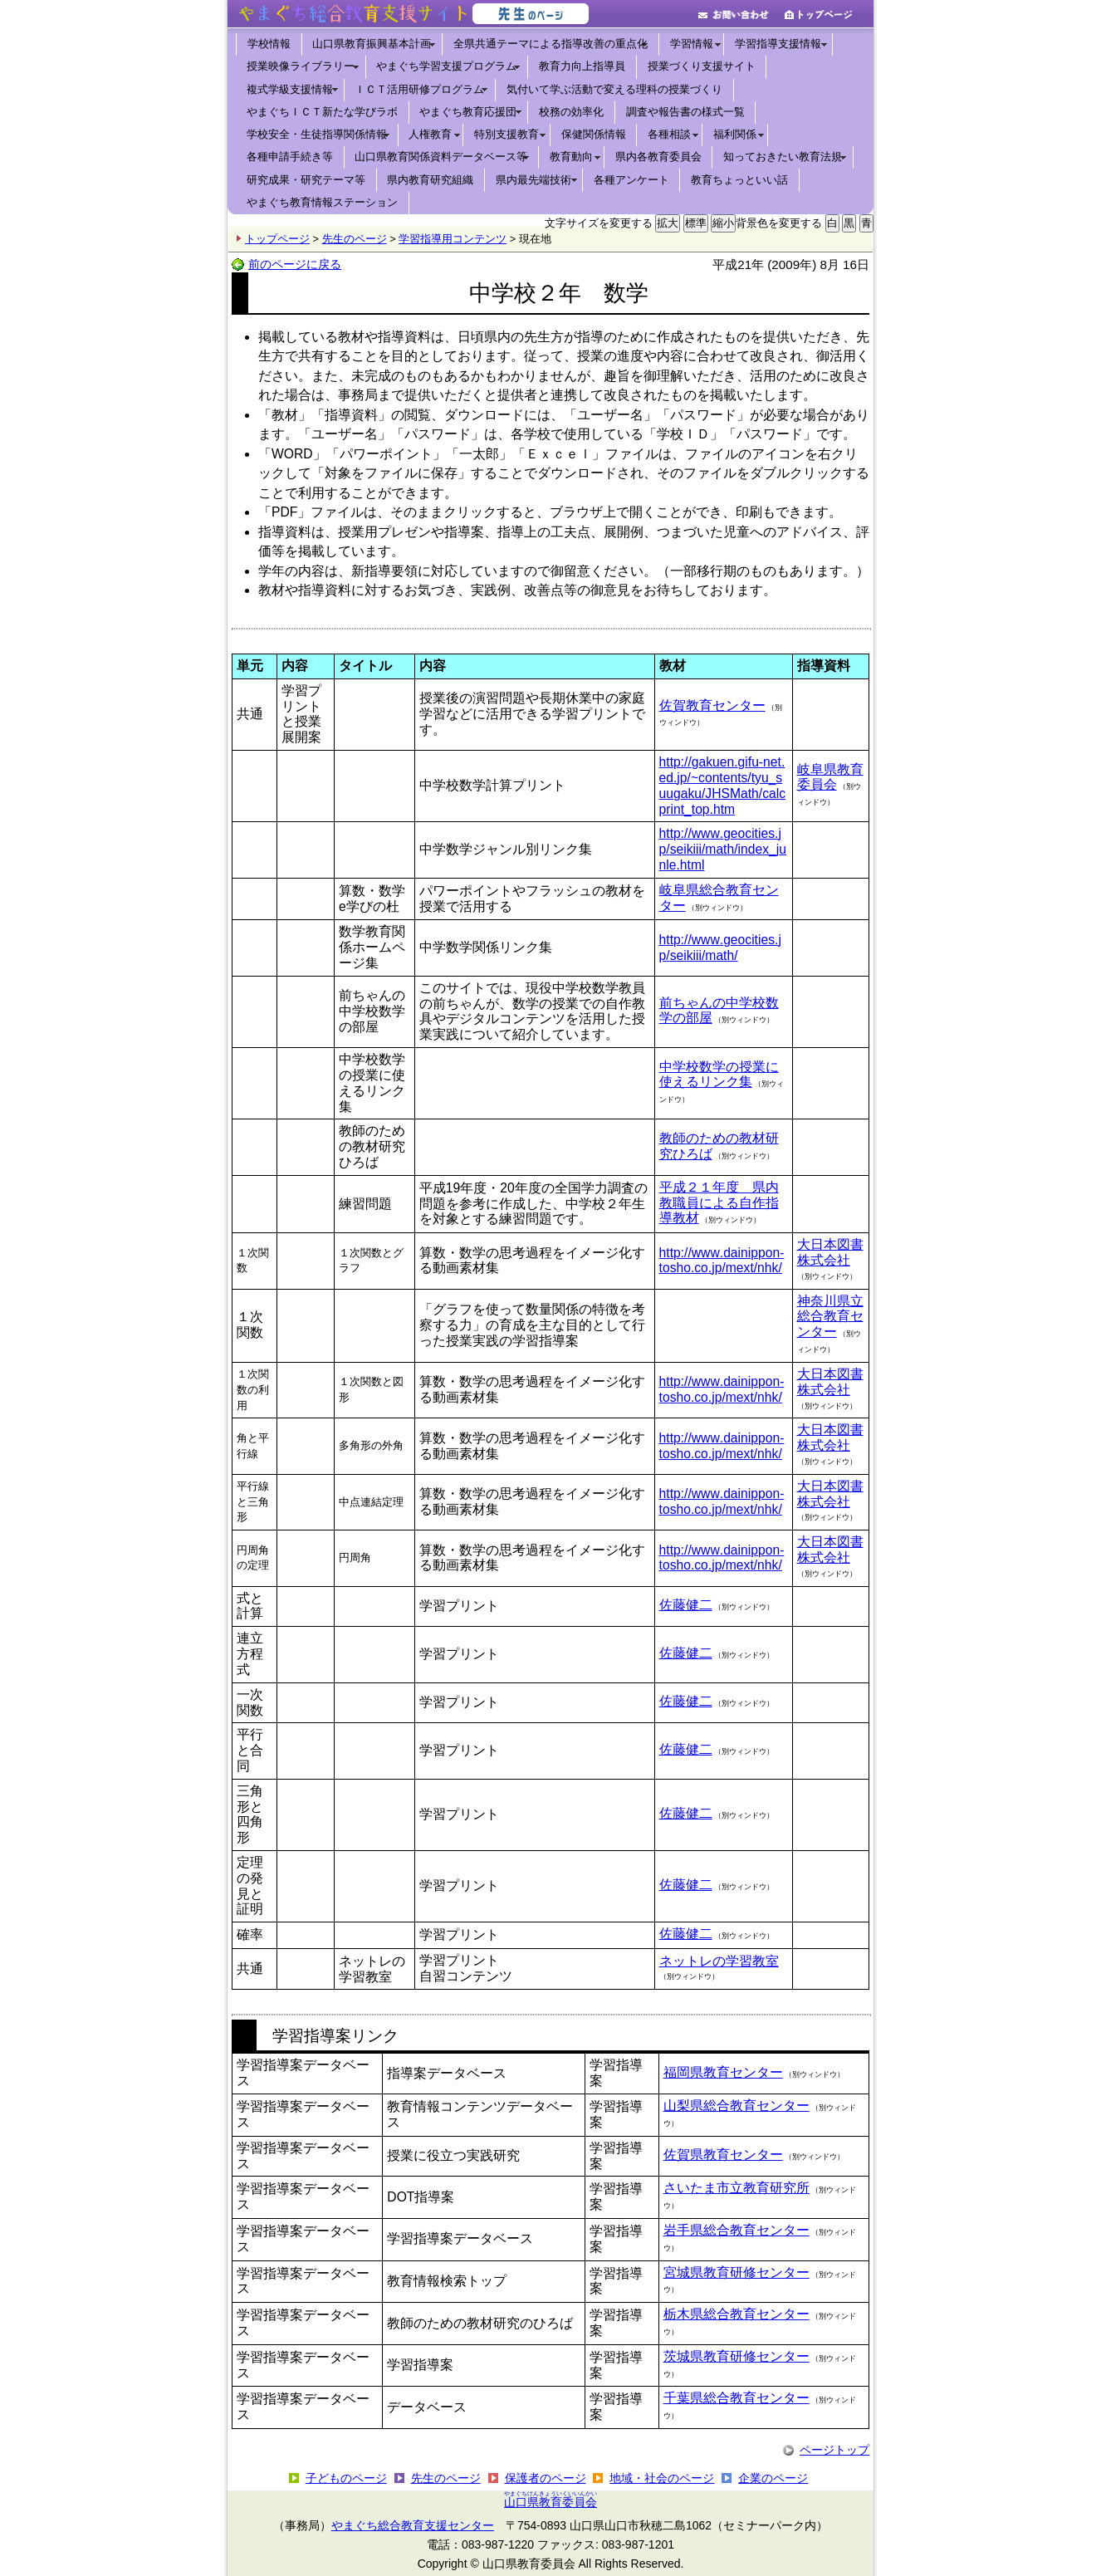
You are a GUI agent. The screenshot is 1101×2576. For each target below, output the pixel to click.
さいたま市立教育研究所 (736, 2188)
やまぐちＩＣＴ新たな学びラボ (322, 111)
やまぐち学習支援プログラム (446, 66)
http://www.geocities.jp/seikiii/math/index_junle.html (722, 849)
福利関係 (734, 134)
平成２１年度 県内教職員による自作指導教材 (719, 1203)
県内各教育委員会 (658, 156)
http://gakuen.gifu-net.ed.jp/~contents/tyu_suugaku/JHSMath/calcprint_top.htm (722, 785)
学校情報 (269, 43)
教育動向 (571, 156)
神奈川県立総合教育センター (830, 1316)
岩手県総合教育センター (736, 2230)
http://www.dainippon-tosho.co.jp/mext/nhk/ (722, 1261)
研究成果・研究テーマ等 (306, 180)
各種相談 (669, 134)
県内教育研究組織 (430, 180)
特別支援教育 (506, 134)
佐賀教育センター (712, 705)
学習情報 (691, 43)
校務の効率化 (571, 111)
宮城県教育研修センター (736, 2272)
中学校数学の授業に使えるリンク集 (719, 1075)
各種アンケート (631, 180)
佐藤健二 (685, 1605)
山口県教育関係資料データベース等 (441, 156)
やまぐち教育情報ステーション (322, 202)
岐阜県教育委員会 (830, 777)
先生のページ (354, 239)
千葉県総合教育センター (736, 2398)
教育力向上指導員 (582, 66)
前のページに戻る (294, 264)
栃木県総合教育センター (736, 2314)
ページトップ (834, 2449)
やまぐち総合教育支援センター (412, 2525)
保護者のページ (545, 2478)
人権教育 (430, 134)
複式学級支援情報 (290, 89)
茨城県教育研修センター (736, 2356)
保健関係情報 (593, 134)
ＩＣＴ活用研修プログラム (419, 89)
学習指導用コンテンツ (452, 239)
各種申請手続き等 (290, 156)
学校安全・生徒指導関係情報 (317, 134)
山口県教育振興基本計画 (371, 43)
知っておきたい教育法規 (782, 156)
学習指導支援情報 (778, 43)
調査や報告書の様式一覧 (685, 111)
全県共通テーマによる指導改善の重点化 (550, 43)
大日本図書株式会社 (830, 1252)
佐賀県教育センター (723, 2154)
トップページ (277, 239)
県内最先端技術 (533, 180)
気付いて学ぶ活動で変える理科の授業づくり (614, 89)
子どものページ (346, 2478)
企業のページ (773, 2478)
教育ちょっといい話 (739, 180)
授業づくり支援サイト (702, 66)
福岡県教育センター (723, 2072)
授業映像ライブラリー (301, 66)
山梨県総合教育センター (736, 2106)
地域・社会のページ (661, 2478)
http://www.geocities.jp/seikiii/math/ (720, 947)
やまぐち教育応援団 (467, 111)
